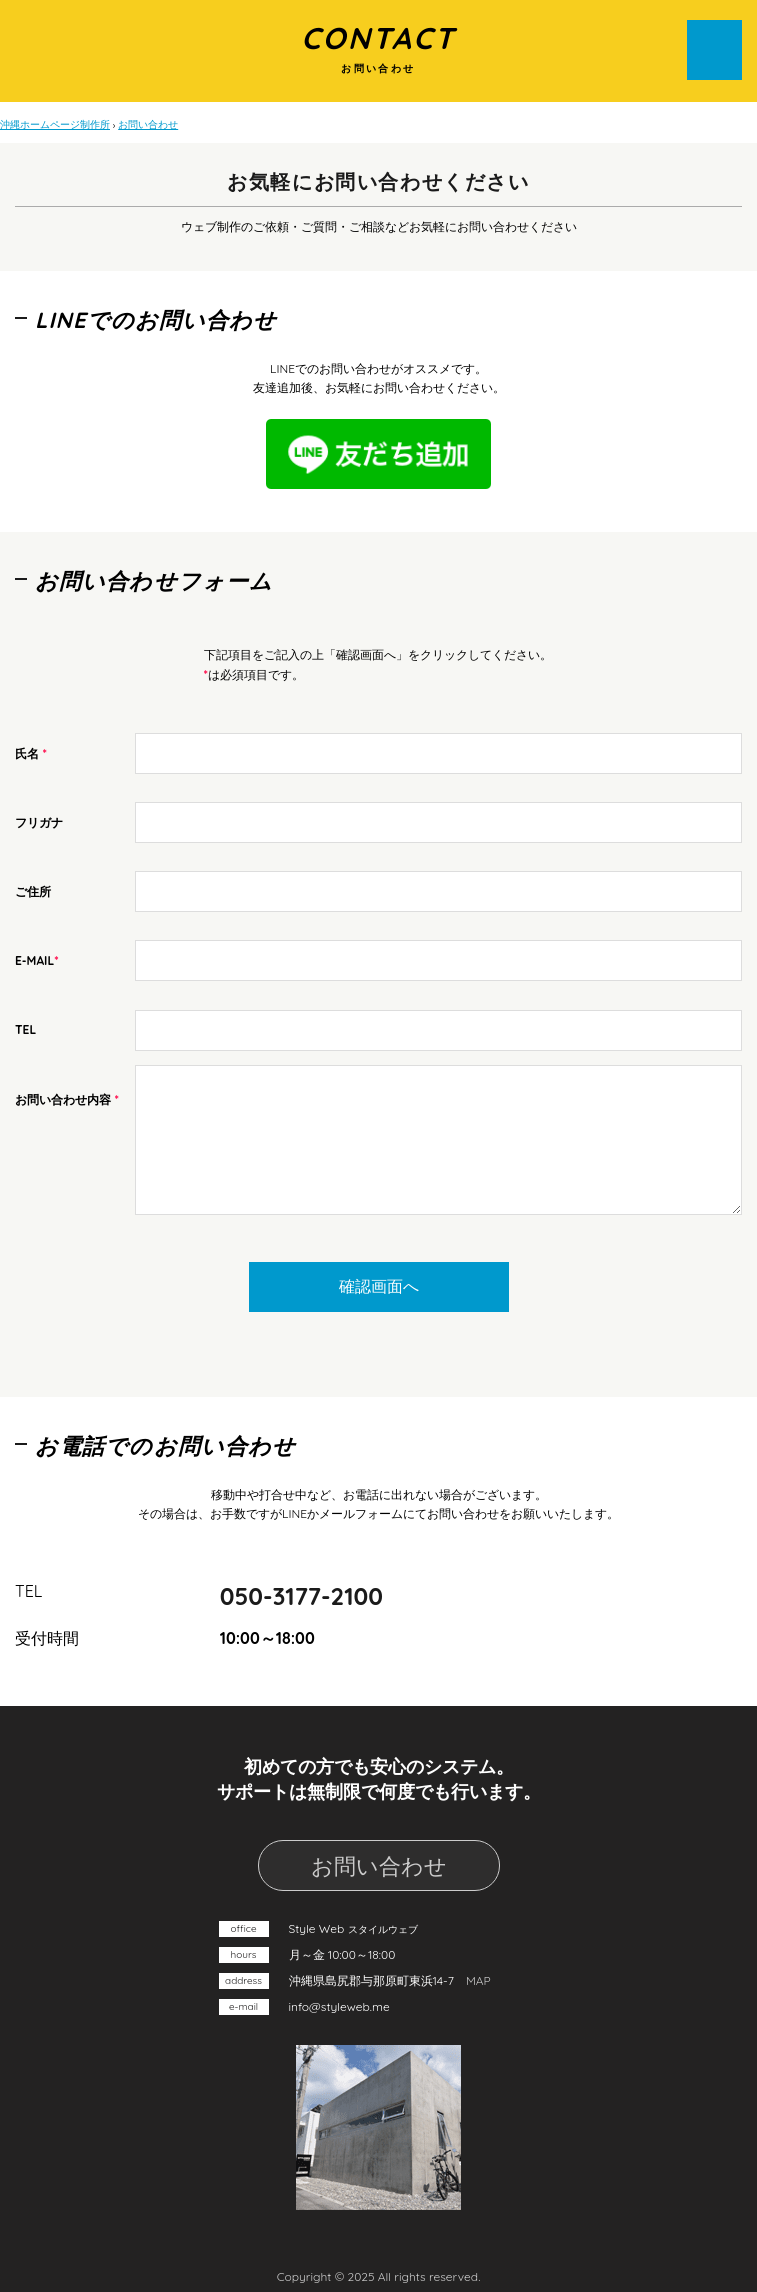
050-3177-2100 (301, 1596)
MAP (478, 1980)
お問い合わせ (379, 1866)
